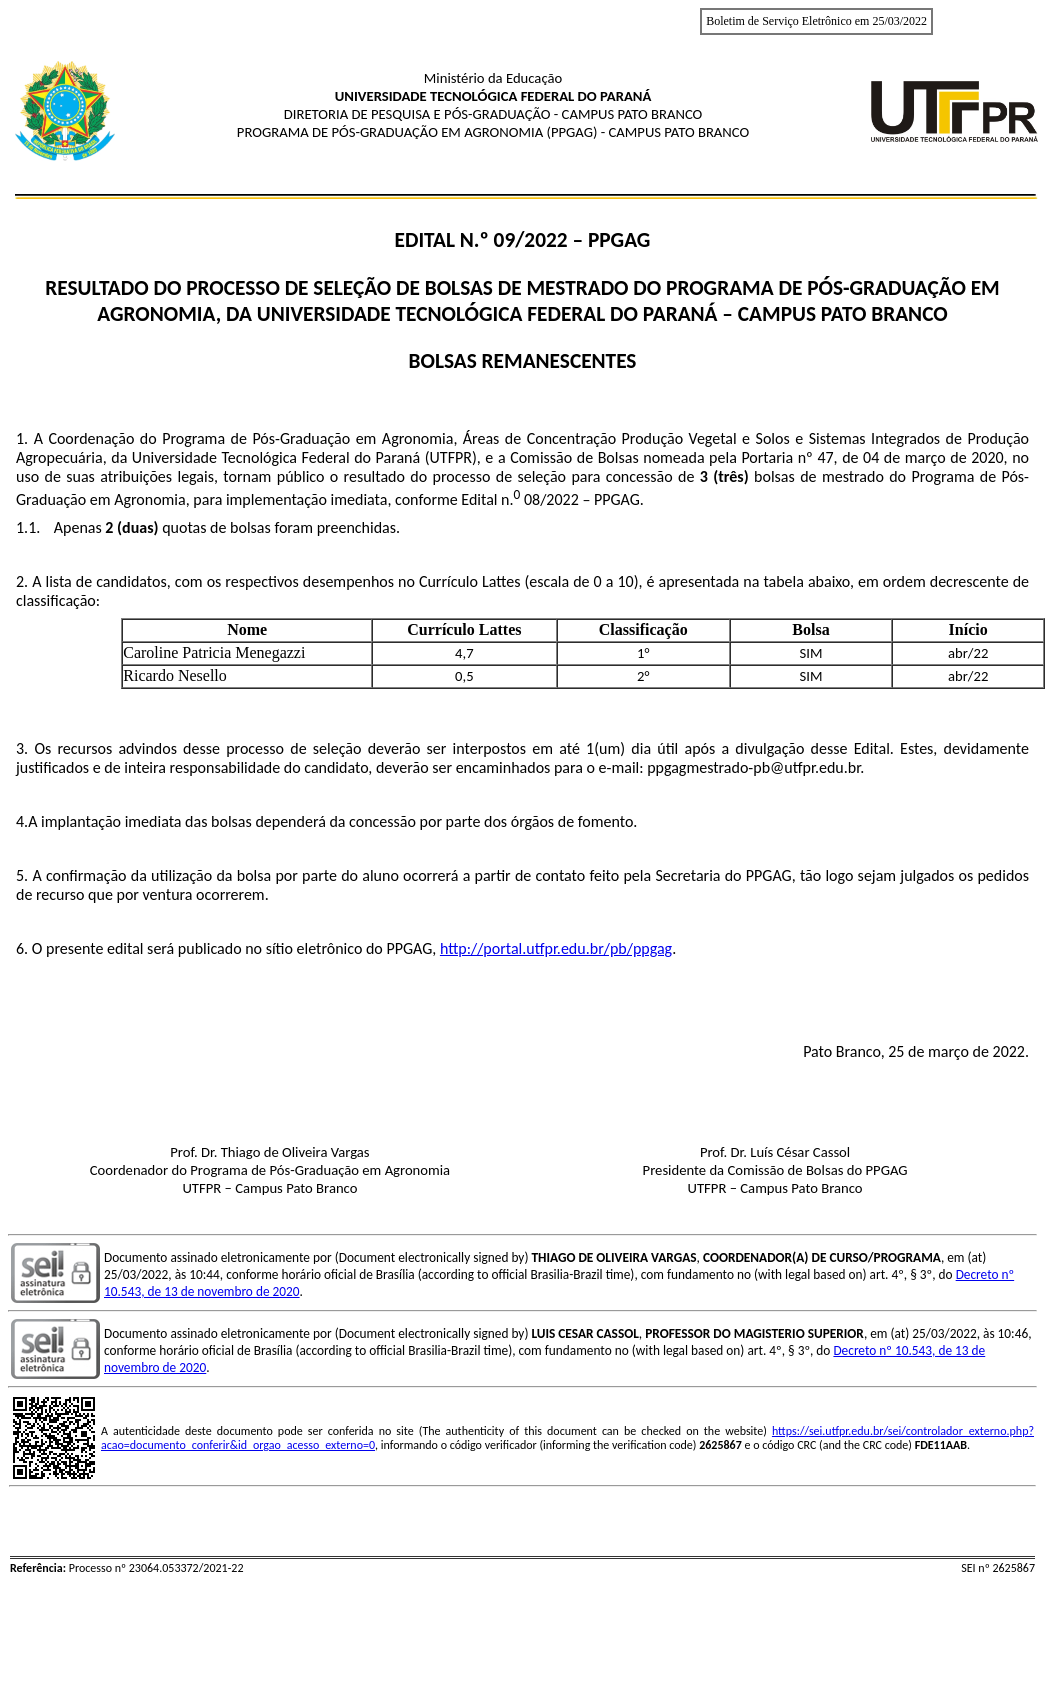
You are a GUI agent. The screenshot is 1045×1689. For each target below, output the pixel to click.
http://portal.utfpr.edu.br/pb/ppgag (556, 948)
